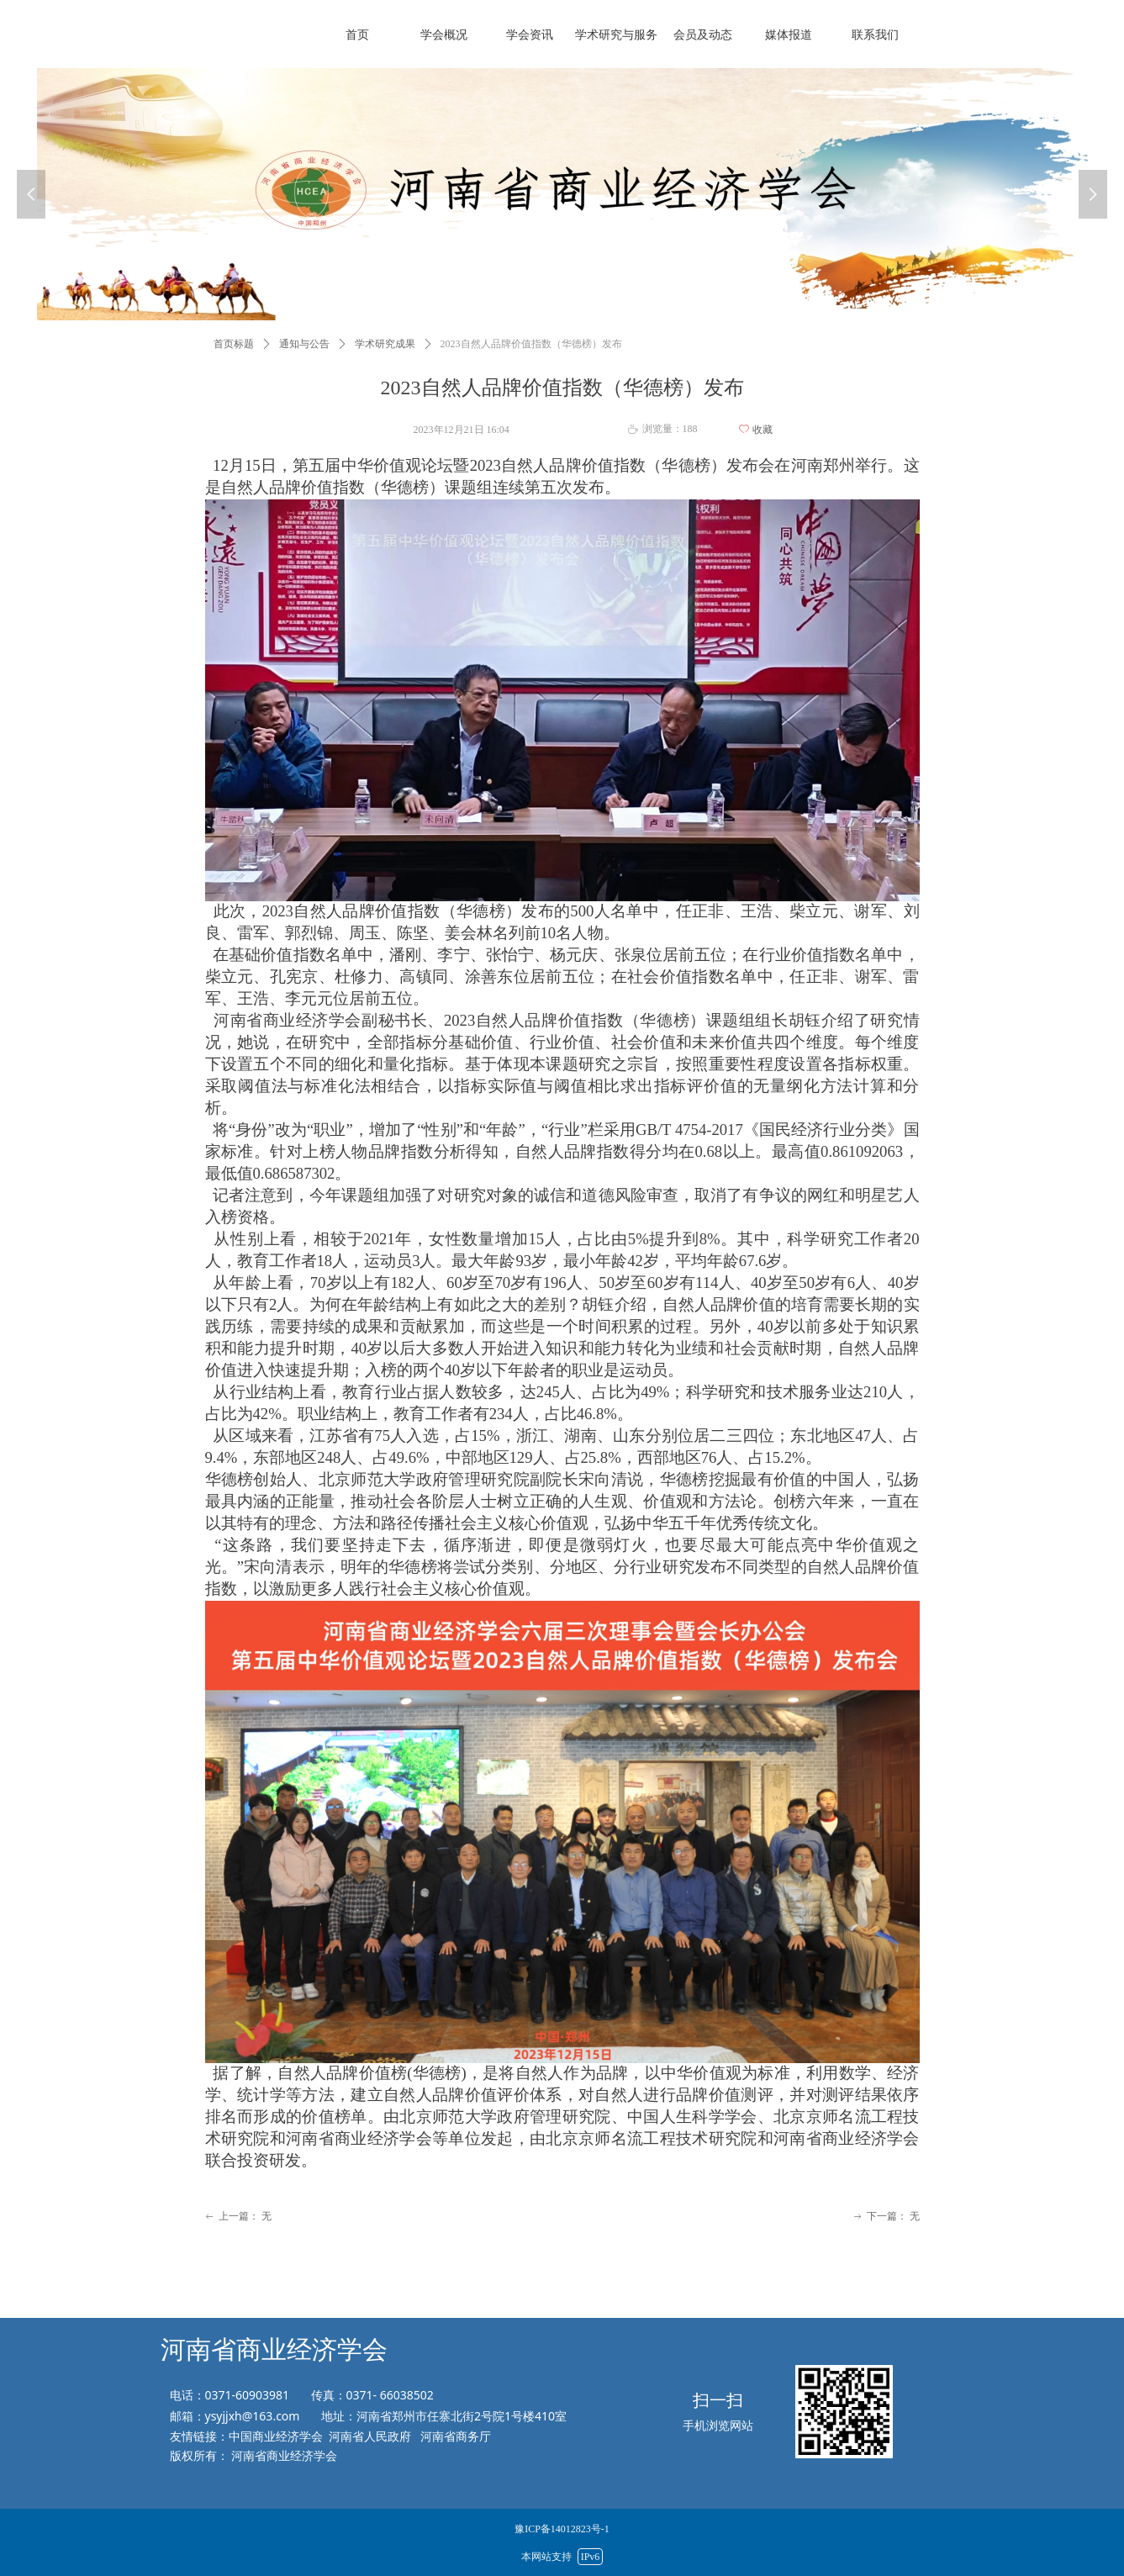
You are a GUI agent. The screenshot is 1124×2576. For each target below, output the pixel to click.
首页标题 (234, 344)
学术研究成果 (385, 344)
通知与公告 (304, 344)
